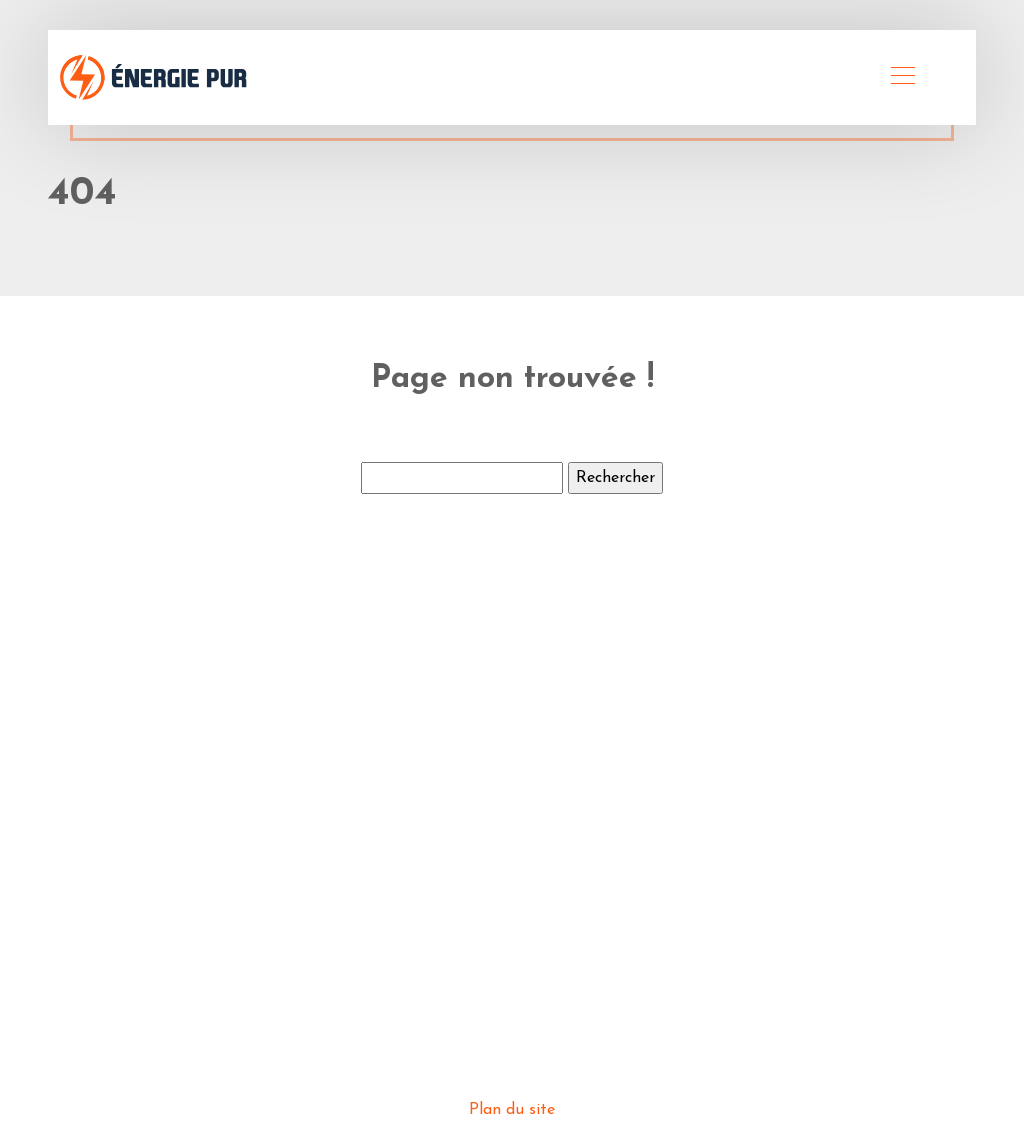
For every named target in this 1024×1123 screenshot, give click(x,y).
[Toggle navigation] (902, 78)
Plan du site (512, 1110)
